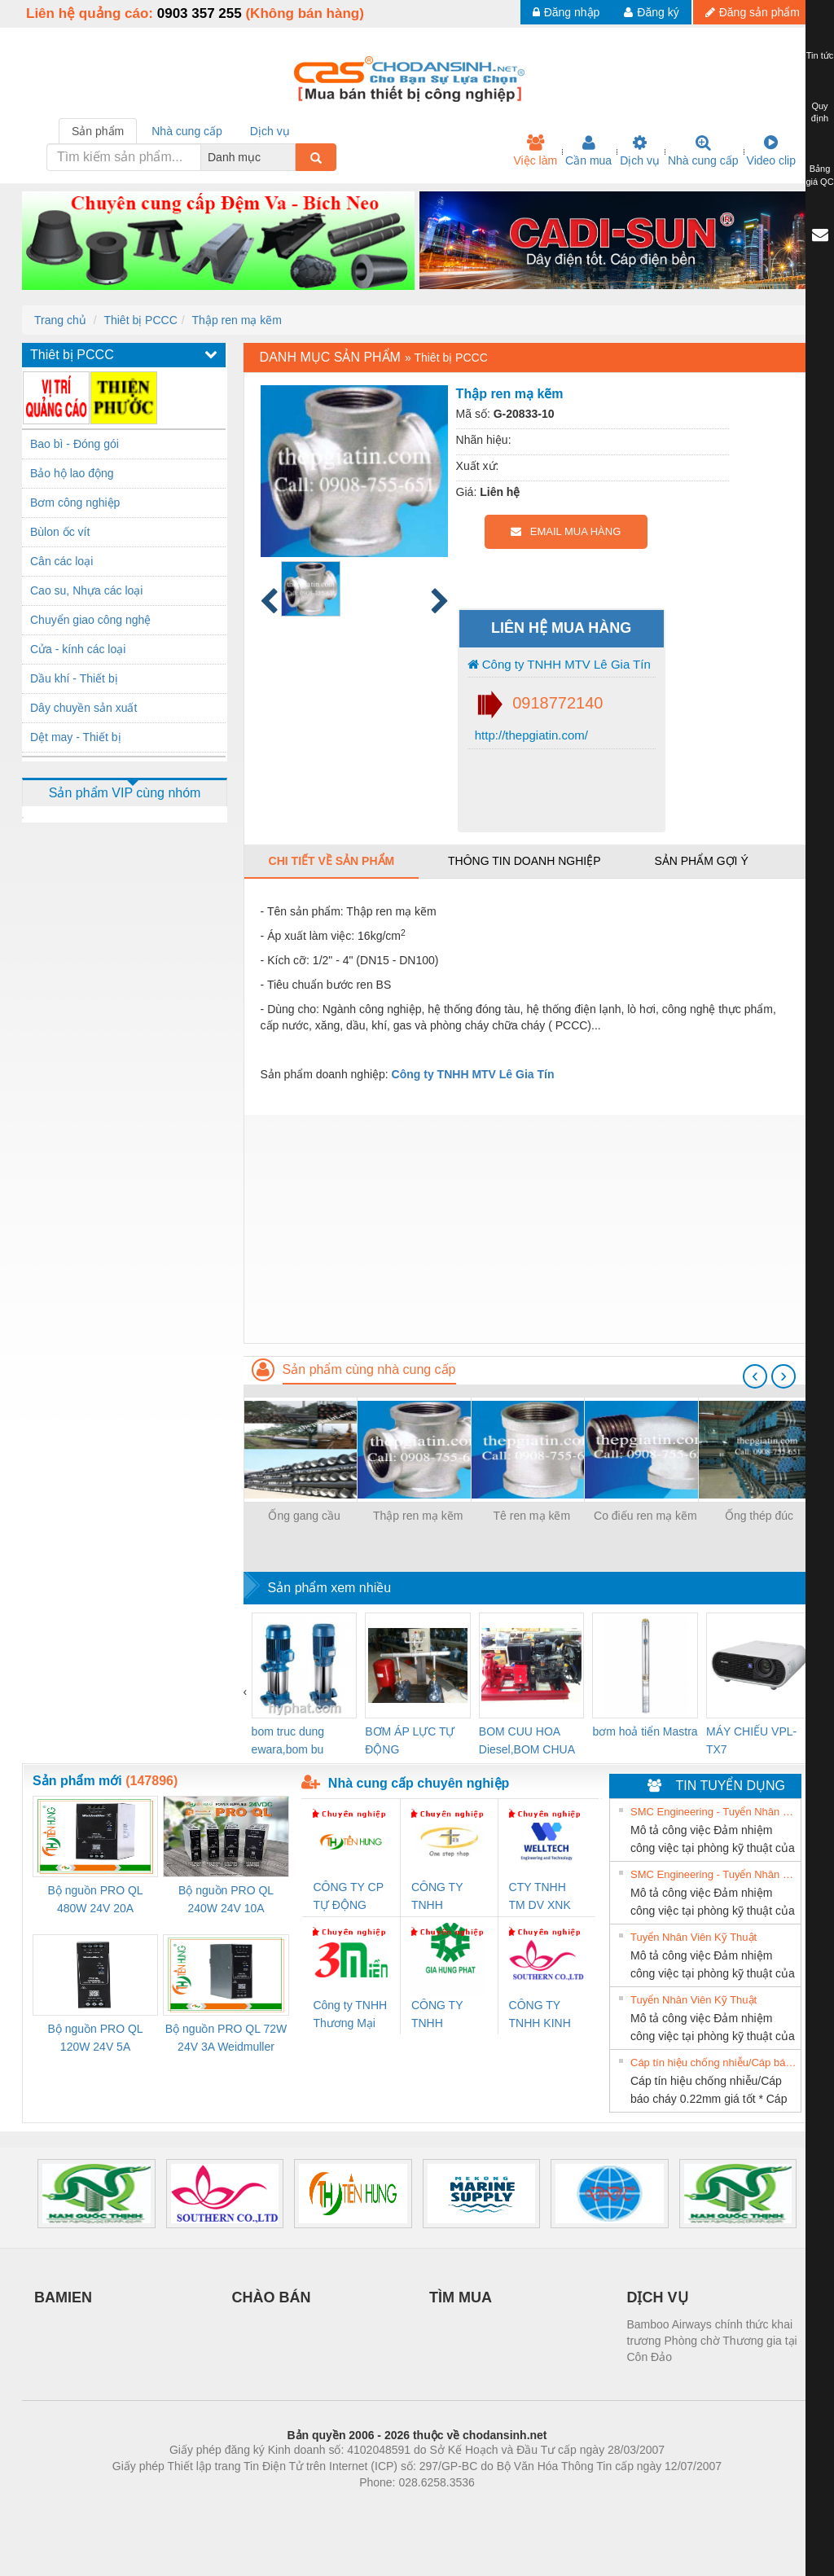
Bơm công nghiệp (75, 502)
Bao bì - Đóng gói (74, 443)
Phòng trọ (313, 2506)
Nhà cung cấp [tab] (186, 131)
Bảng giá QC (819, 175)
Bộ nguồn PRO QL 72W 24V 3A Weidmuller (226, 2037)
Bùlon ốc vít (60, 531)
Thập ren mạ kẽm (237, 320)
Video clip (771, 150)
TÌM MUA (460, 2297)
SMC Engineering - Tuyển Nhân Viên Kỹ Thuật (713, 1812)
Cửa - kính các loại (77, 649)
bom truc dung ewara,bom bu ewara (288, 1741)
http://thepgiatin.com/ (530, 735)
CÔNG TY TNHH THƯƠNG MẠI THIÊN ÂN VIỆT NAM (448, 1897)
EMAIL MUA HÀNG (566, 531)
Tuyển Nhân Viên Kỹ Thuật (693, 1937)
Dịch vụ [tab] (270, 131)
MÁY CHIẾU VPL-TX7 (751, 1740)
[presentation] (755, 1376)
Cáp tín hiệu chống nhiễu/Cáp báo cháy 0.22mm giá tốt (713, 2062)
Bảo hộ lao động (72, 473)
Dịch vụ (640, 150)
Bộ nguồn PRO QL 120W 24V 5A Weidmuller (95, 2039)
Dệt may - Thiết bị (75, 737)
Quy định (819, 112)
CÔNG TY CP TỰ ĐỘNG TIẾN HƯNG (348, 1897)
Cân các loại (61, 561)
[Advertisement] (527, 1229)
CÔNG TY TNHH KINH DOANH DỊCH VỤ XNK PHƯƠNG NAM (545, 2015)
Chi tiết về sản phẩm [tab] (332, 860)
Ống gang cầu (304, 1515)
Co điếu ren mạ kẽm (645, 1515)
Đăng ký (651, 12)
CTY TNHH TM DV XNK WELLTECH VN (540, 1897)
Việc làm (535, 150)
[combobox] (290, 157)
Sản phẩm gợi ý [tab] (701, 860)
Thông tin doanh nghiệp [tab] (524, 860)
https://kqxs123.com (495, 2506)
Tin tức (820, 55)
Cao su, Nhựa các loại (86, 590)
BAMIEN (63, 2297)
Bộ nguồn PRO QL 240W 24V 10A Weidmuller (226, 1900)
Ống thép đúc (759, 1515)
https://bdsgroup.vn (395, 2506)
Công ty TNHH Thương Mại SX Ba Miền (350, 2015)
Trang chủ (60, 320)
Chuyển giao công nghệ (90, 619)
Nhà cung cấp (703, 150)
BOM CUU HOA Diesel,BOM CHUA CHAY (526, 1741)
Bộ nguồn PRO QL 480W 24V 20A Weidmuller (95, 1900)
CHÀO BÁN (271, 2297)
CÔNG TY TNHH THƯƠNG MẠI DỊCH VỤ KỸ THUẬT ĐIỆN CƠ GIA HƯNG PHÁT (448, 2015)
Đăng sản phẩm (752, 12)
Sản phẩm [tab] (98, 131)
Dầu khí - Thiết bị (74, 678)
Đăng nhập (566, 12)
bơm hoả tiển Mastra (644, 1731)
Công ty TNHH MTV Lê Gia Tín (559, 664)
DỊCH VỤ (657, 2297)
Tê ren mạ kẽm (532, 1515)
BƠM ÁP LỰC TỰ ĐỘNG (409, 1740)
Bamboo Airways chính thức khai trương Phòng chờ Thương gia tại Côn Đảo (712, 2340)
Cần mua (588, 150)
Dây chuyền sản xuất (83, 707)
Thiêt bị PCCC (140, 320)
